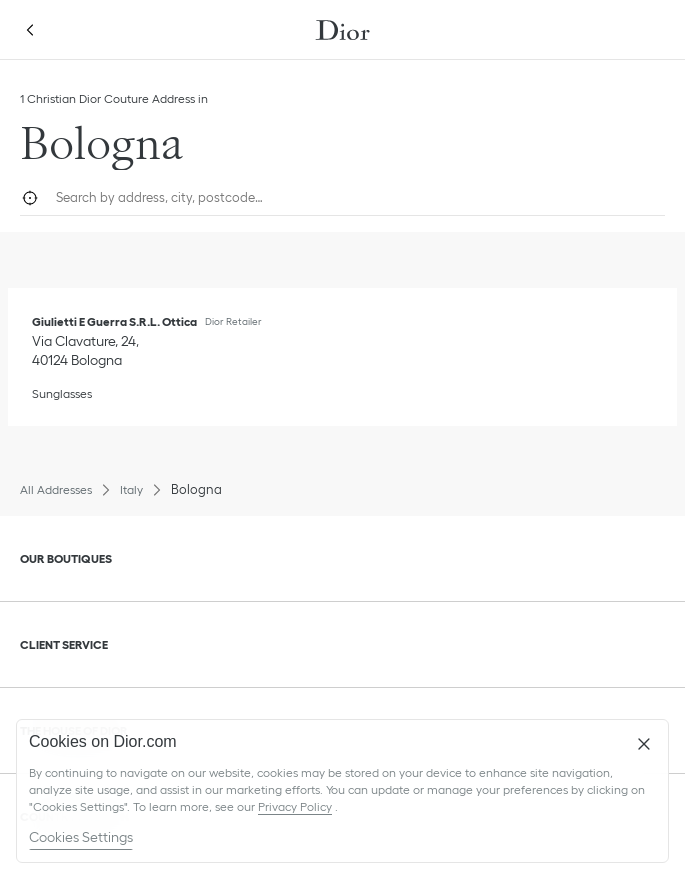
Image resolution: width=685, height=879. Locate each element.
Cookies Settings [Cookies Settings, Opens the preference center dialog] (81, 837)
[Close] (644, 744)
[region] (342, 791)
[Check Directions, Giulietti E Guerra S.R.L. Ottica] (87, 350)
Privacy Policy (295, 806)
